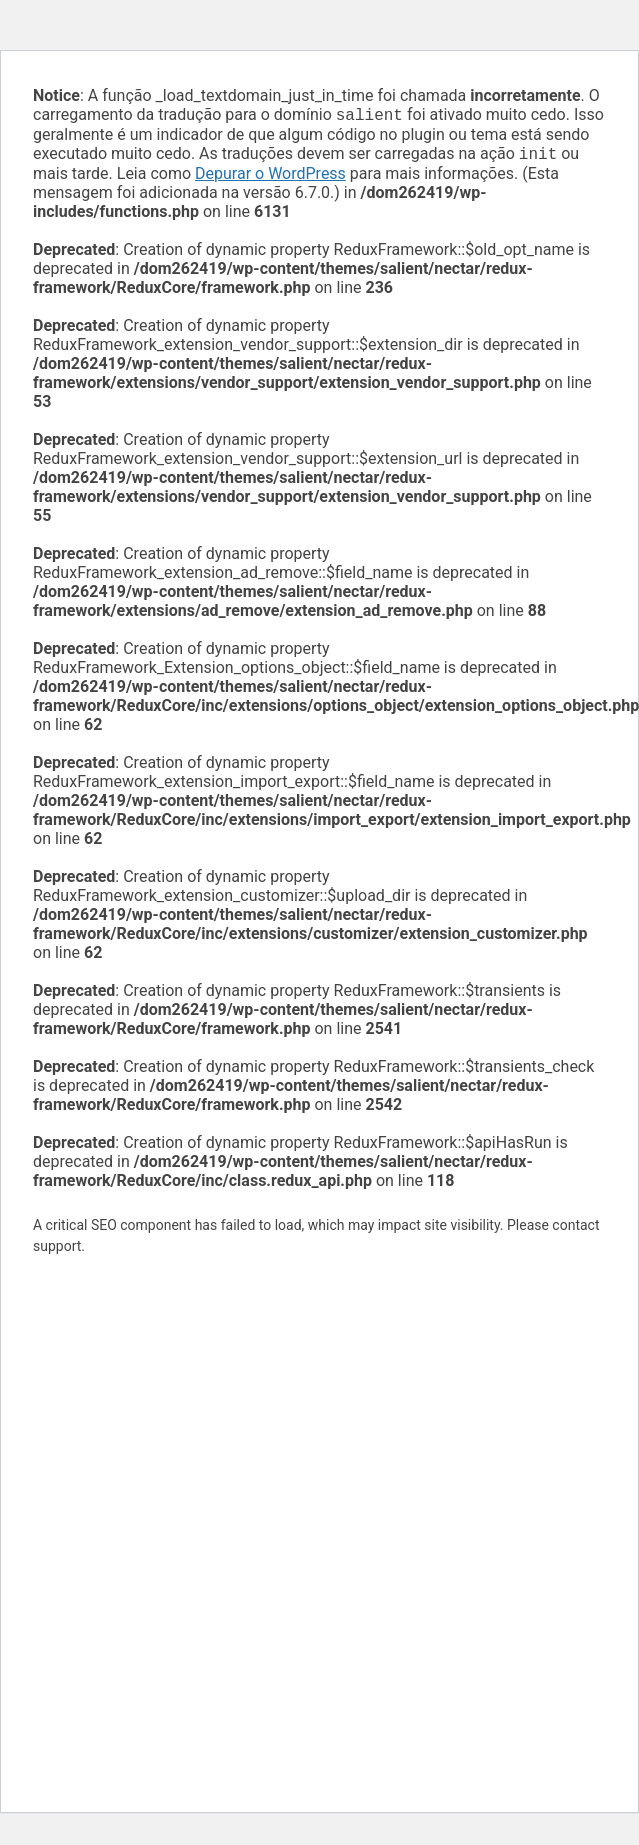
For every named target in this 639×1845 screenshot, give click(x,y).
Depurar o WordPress (270, 177)
